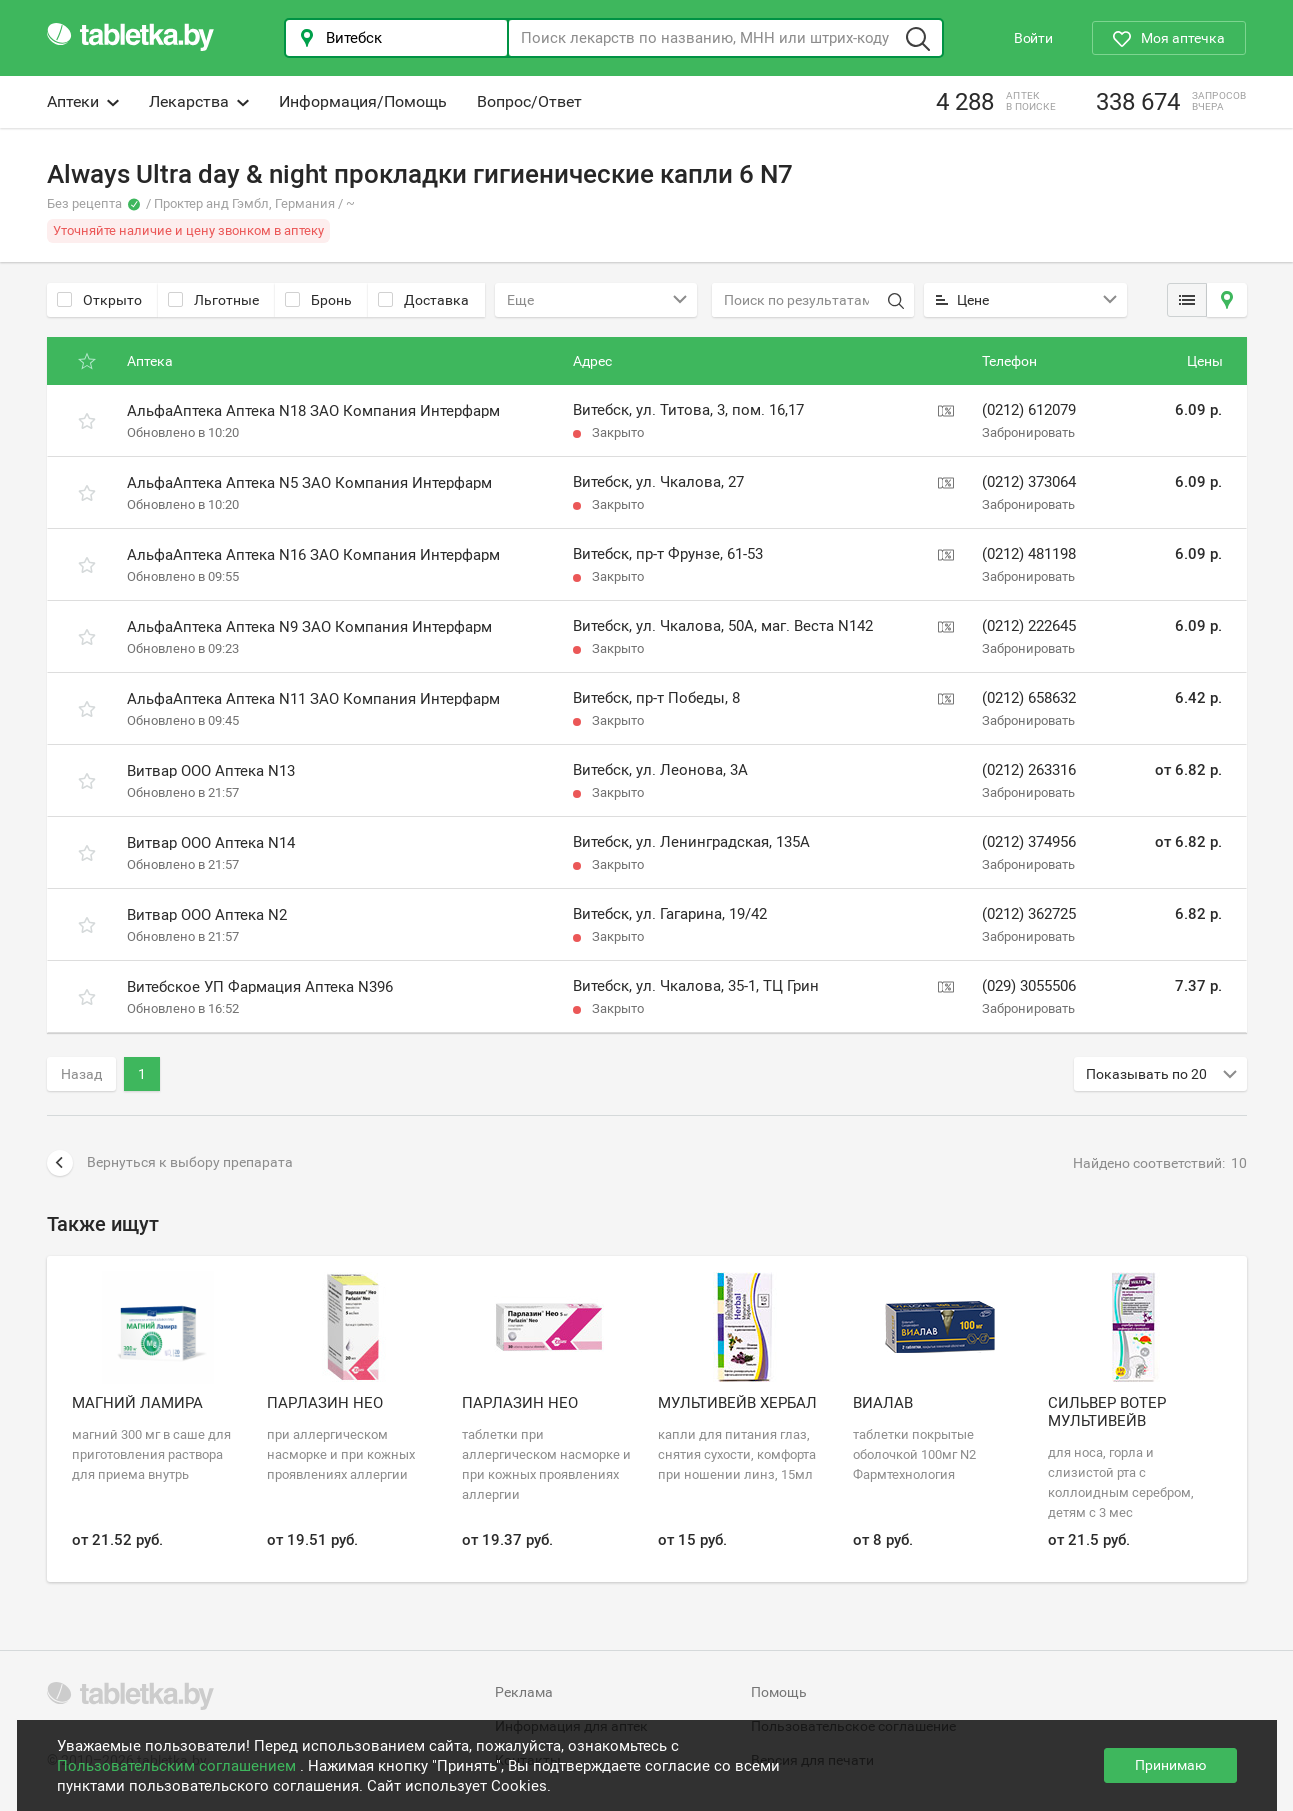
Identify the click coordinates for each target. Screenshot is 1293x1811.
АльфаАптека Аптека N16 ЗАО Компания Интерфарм (313, 555)
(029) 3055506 (1029, 986)
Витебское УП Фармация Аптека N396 (260, 987)
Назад (81, 1074)
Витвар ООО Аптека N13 (211, 771)
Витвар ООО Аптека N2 (207, 915)
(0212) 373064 (1029, 482)
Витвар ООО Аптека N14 (211, 843)
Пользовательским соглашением (178, 1766)
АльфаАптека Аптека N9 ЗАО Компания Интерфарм (309, 627)
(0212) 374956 (1029, 842)
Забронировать (1028, 432)
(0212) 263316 (1029, 770)
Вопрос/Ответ (529, 101)
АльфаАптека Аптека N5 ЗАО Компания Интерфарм (309, 483)
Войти (1033, 38)
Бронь (318, 300)
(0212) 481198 (1029, 554)
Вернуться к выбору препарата (170, 1163)
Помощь (779, 1692)
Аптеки (83, 101)
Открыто (99, 300)
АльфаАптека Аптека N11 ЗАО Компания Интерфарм (313, 699)
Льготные (213, 300)
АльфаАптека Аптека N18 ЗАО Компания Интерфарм (313, 411)
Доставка (423, 300)
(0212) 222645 (1029, 626)
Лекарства (199, 101)
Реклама (524, 1692)
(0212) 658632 (1029, 698)
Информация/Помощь (363, 101)
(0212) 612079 (1029, 410)
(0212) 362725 (1029, 914)
